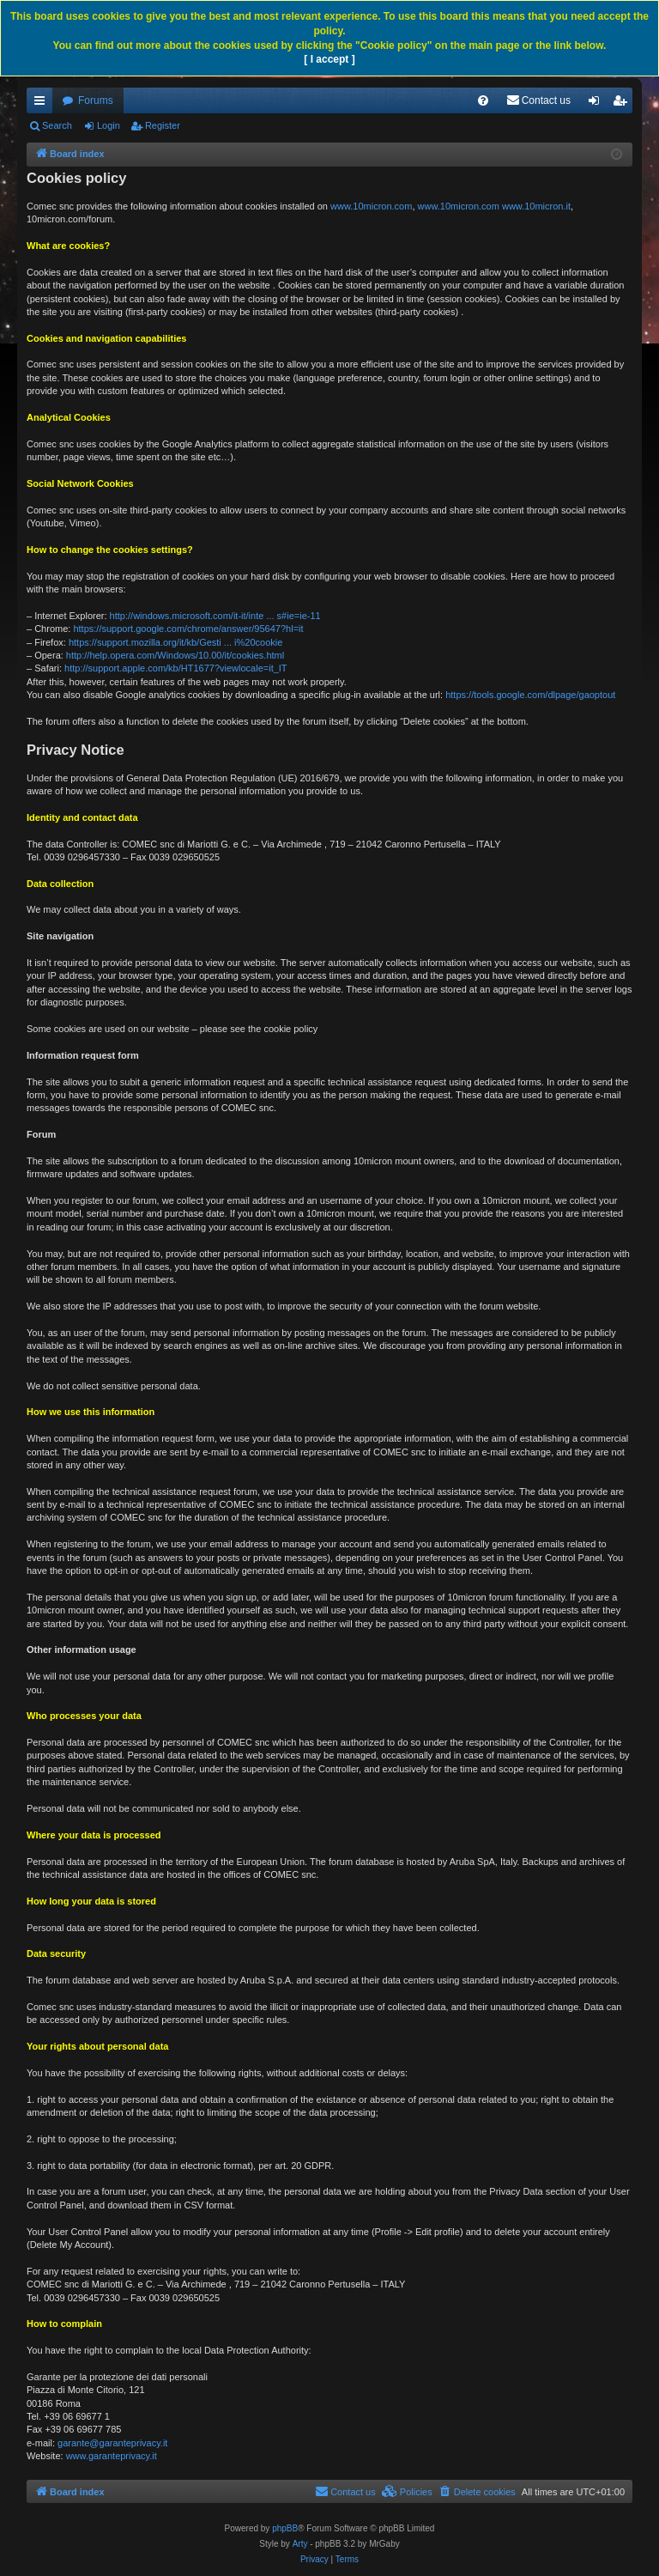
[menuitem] (483, 100)
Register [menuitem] (623, 103)
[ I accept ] (329, 59)
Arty (300, 2544)
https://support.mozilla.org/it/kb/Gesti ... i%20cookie (175, 642)
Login (108, 125)
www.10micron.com (371, 206)
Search (57, 125)
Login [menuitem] (598, 103)
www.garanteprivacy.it (111, 2456)
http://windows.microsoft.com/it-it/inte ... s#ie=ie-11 (215, 616)
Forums (95, 100)
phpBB (285, 2528)
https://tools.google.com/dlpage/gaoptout (530, 695)
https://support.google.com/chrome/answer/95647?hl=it (188, 628)
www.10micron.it (536, 206)
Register (162, 125)
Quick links (42, 103)
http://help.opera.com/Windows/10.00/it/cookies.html (175, 655)
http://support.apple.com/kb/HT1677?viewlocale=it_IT (175, 668)
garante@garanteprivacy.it (112, 2443)
